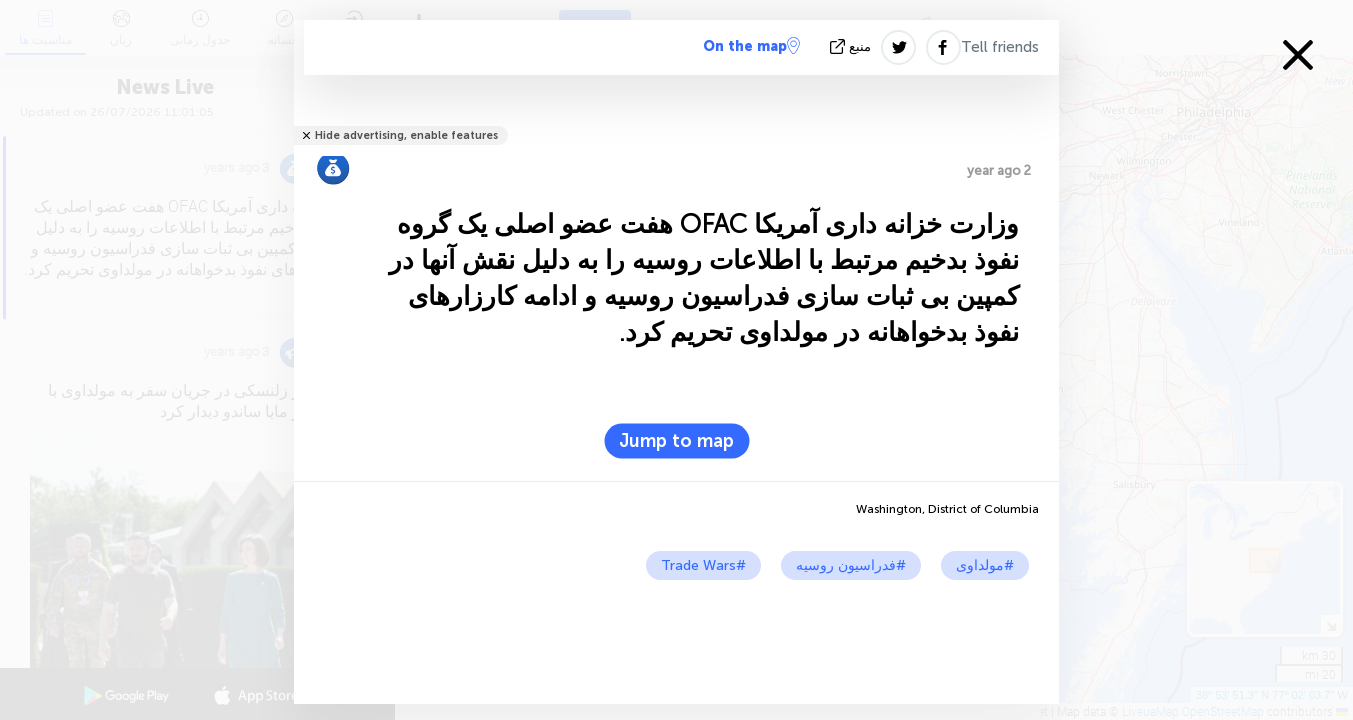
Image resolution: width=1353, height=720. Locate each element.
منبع (852, 46)
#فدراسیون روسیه (851, 565)
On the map (751, 46)
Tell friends (1000, 47)
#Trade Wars (703, 565)
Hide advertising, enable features (406, 135)
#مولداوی (985, 565)
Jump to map (676, 441)
